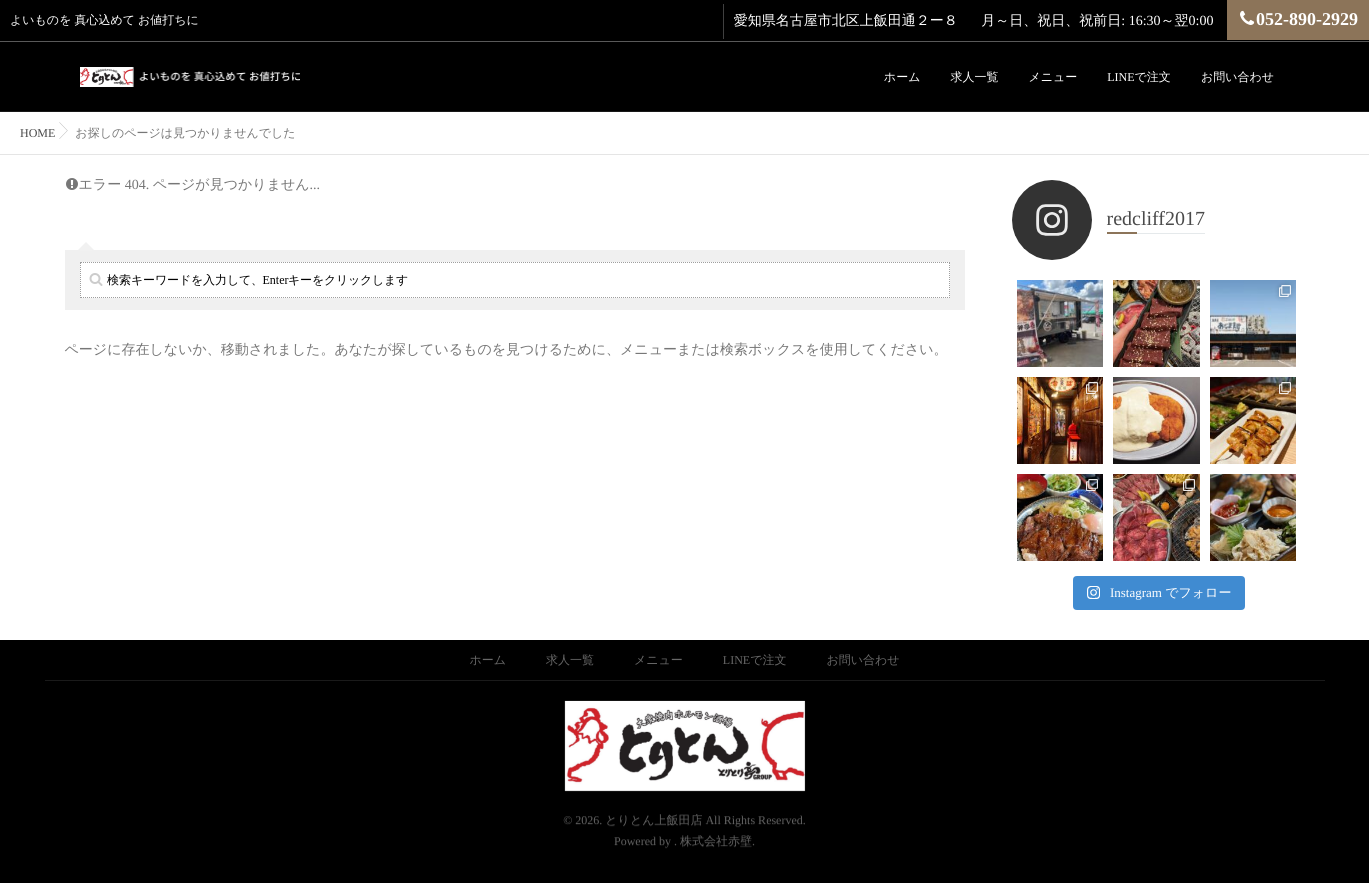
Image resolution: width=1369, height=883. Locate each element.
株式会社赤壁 (716, 809)
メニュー (1052, 77)
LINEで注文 (1139, 77)
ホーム (902, 77)
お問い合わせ (1237, 77)
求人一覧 (974, 77)
